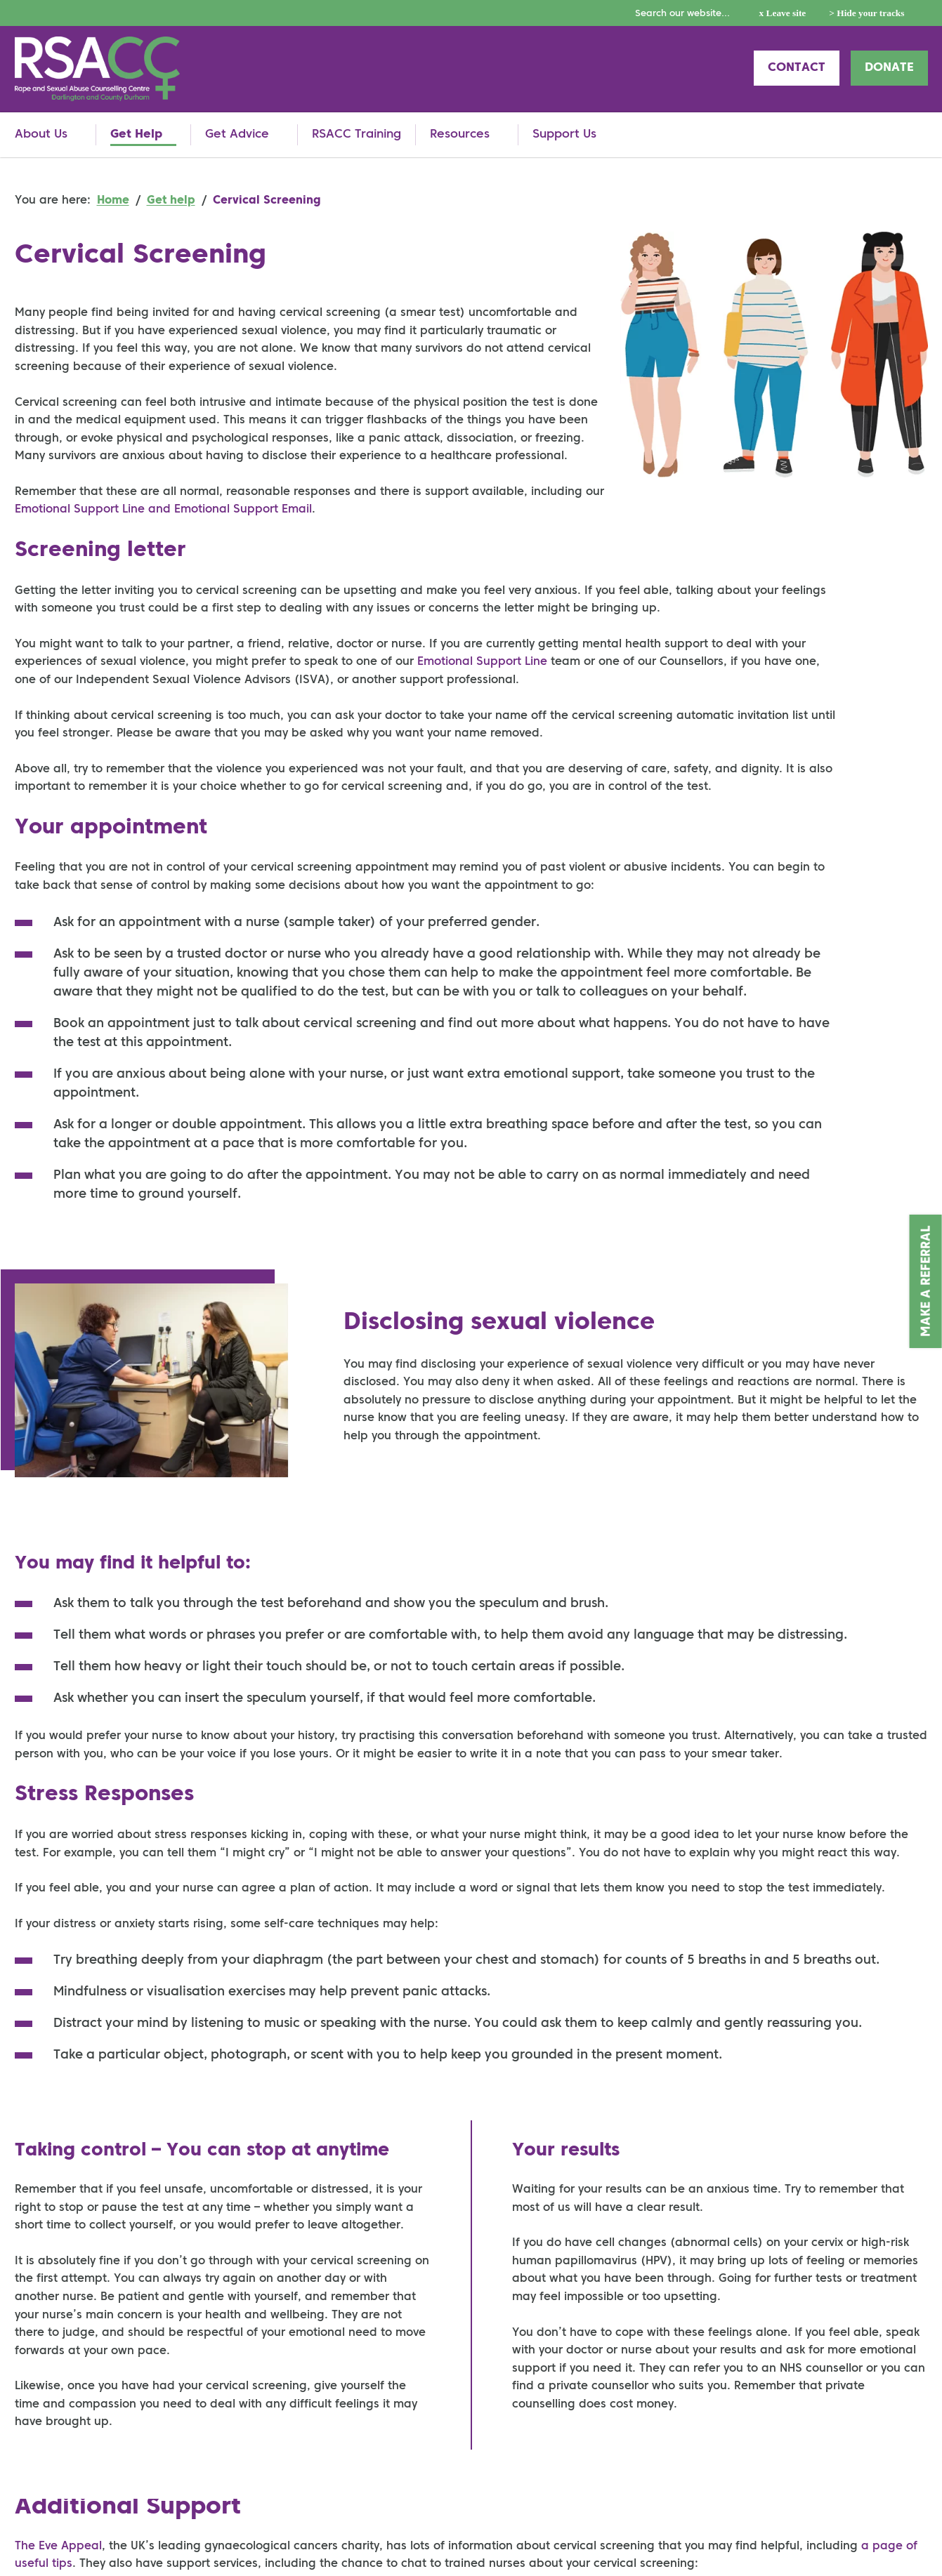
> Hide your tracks (866, 13)
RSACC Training (356, 134)
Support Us (564, 134)
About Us (41, 134)
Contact (796, 68)
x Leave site (782, 13)
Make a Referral (926, 1281)
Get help (171, 200)
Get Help (136, 134)
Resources (460, 134)
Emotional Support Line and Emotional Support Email (163, 509)
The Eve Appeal (58, 2546)
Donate (889, 68)
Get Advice (237, 134)
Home (113, 200)
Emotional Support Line (482, 662)
